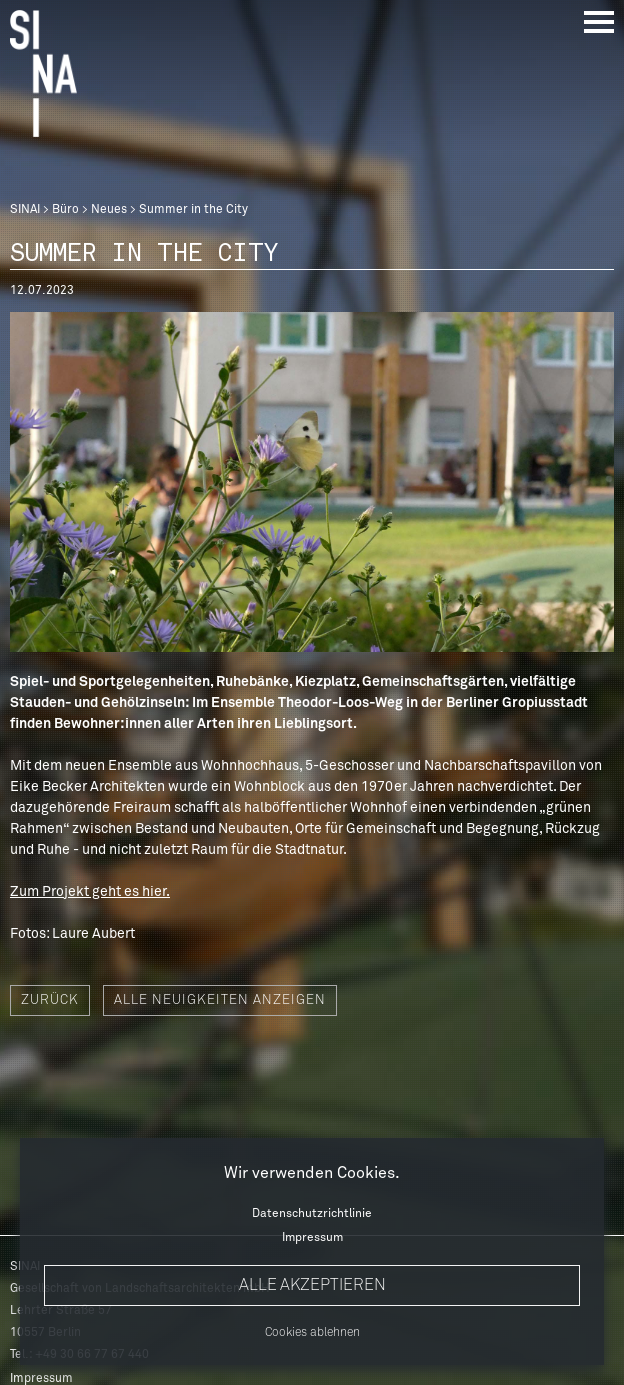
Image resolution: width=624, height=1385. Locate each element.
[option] (312, 482)
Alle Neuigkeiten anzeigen (220, 1000)
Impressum (312, 1238)
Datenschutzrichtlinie (312, 1214)
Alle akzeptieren (312, 1285)
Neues (109, 210)
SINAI (25, 210)
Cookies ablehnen (312, 1333)
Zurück (50, 1000)
